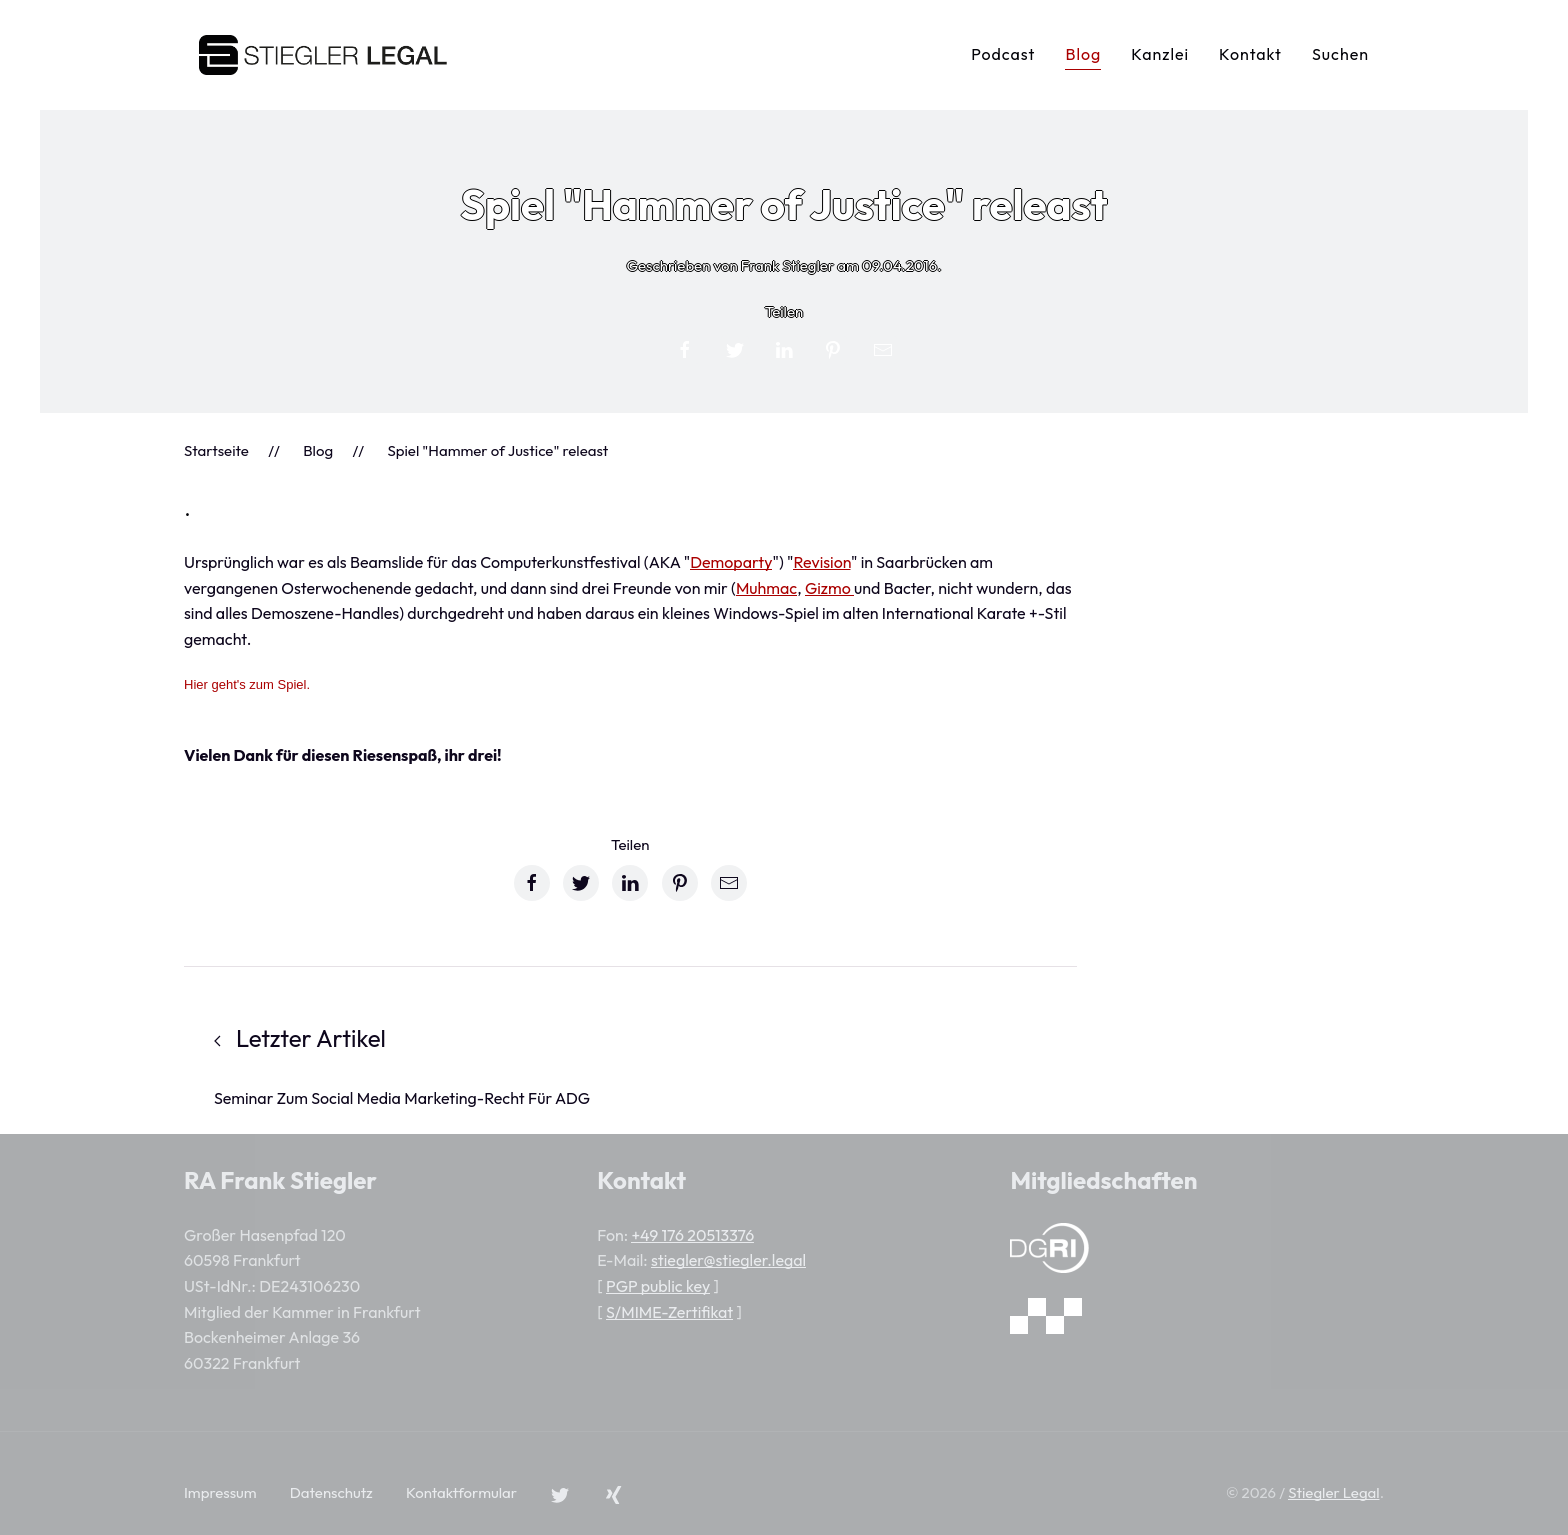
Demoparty (731, 562)
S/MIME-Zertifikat (669, 1312)
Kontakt (1250, 54)
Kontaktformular (461, 1492)
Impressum (220, 1492)
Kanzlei (1160, 54)
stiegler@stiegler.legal (728, 1260)
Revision (821, 562)
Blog (1083, 54)
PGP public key (658, 1286)
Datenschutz (331, 1492)
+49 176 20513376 (692, 1235)
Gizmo (829, 588)
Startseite (216, 450)
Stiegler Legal (1333, 1492)
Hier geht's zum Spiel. (247, 684)
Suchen (1340, 54)
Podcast (1003, 54)
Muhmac (766, 588)
